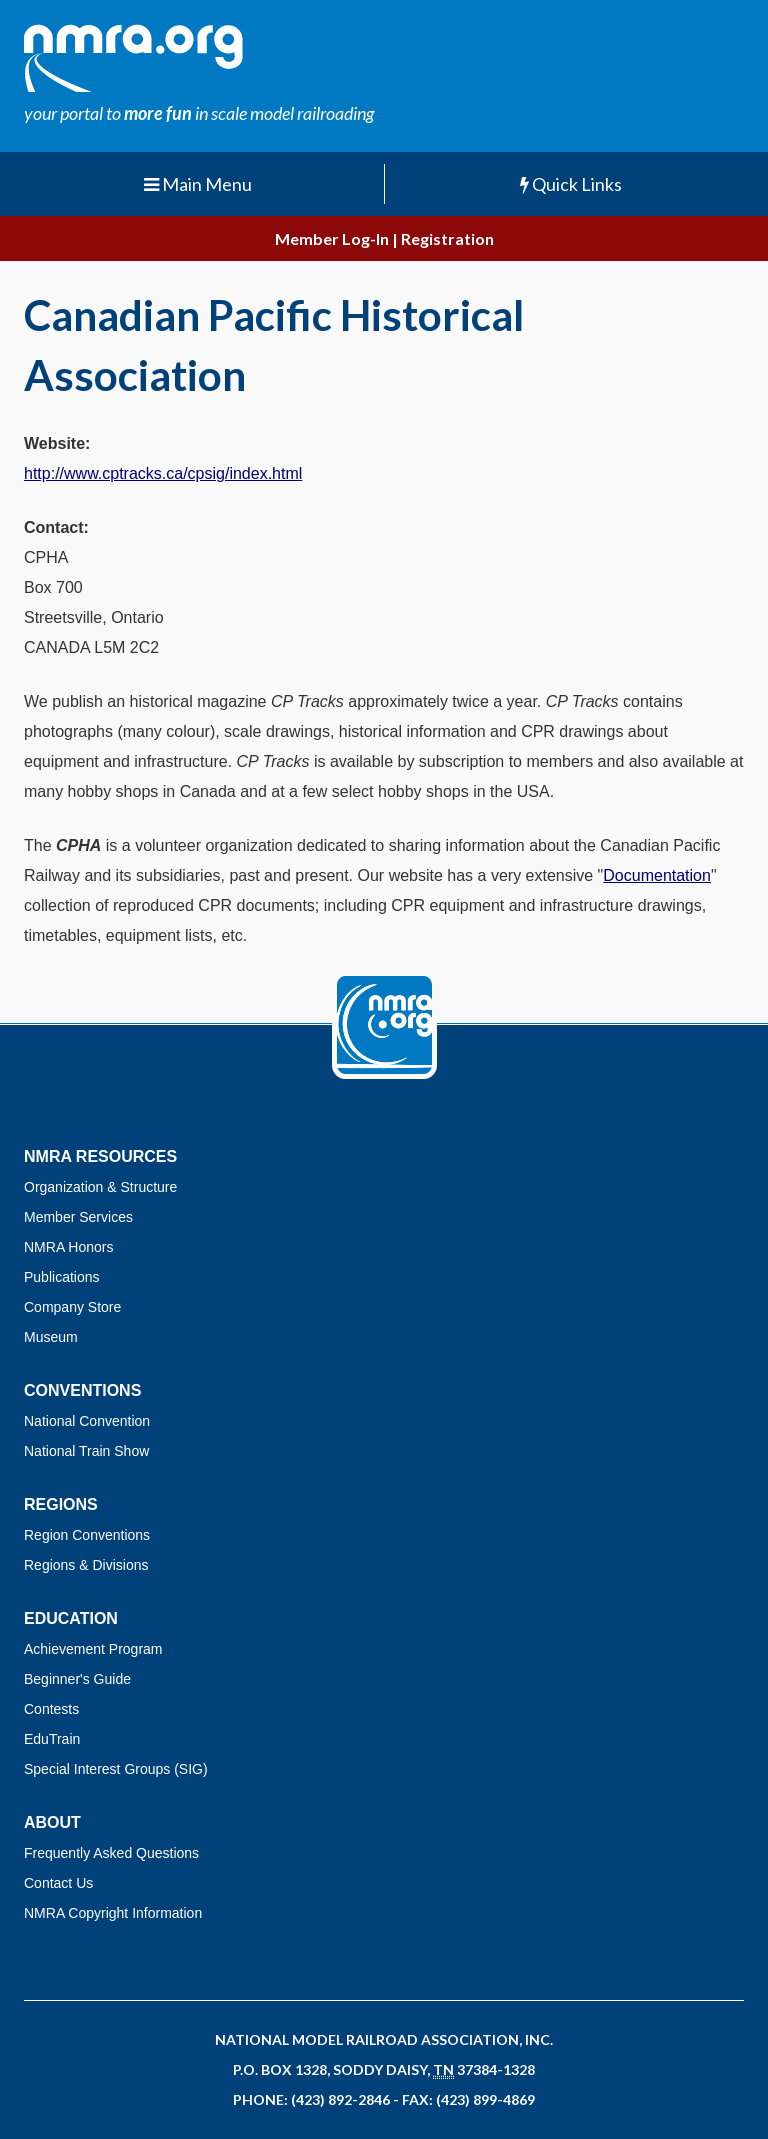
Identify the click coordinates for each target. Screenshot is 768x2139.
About (52, 1822)
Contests (51, 1709)
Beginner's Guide (77, 1679)
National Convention (87, 1421)
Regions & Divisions (86, 1565)
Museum (51, 1337)
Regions (61, 1504)
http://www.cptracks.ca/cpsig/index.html (163, 473)
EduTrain (52, 1739)
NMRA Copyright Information (113, 1913)
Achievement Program (93, 1649)
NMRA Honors (68, 1247)
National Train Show (86, 1451)
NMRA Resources (100, 1156)
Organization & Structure (100, 1187)
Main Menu (198, 184)
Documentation (657, 875)
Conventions (82, 1390)
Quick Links (571, 184)
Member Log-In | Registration (384, 238)
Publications (62, 1277)
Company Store (72, 1307)
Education (71, 1618)
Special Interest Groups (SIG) (116, 1769)
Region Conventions (87, 1535)
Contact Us (58, 1883)
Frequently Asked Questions (111, 1853)
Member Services (78, 1217)
